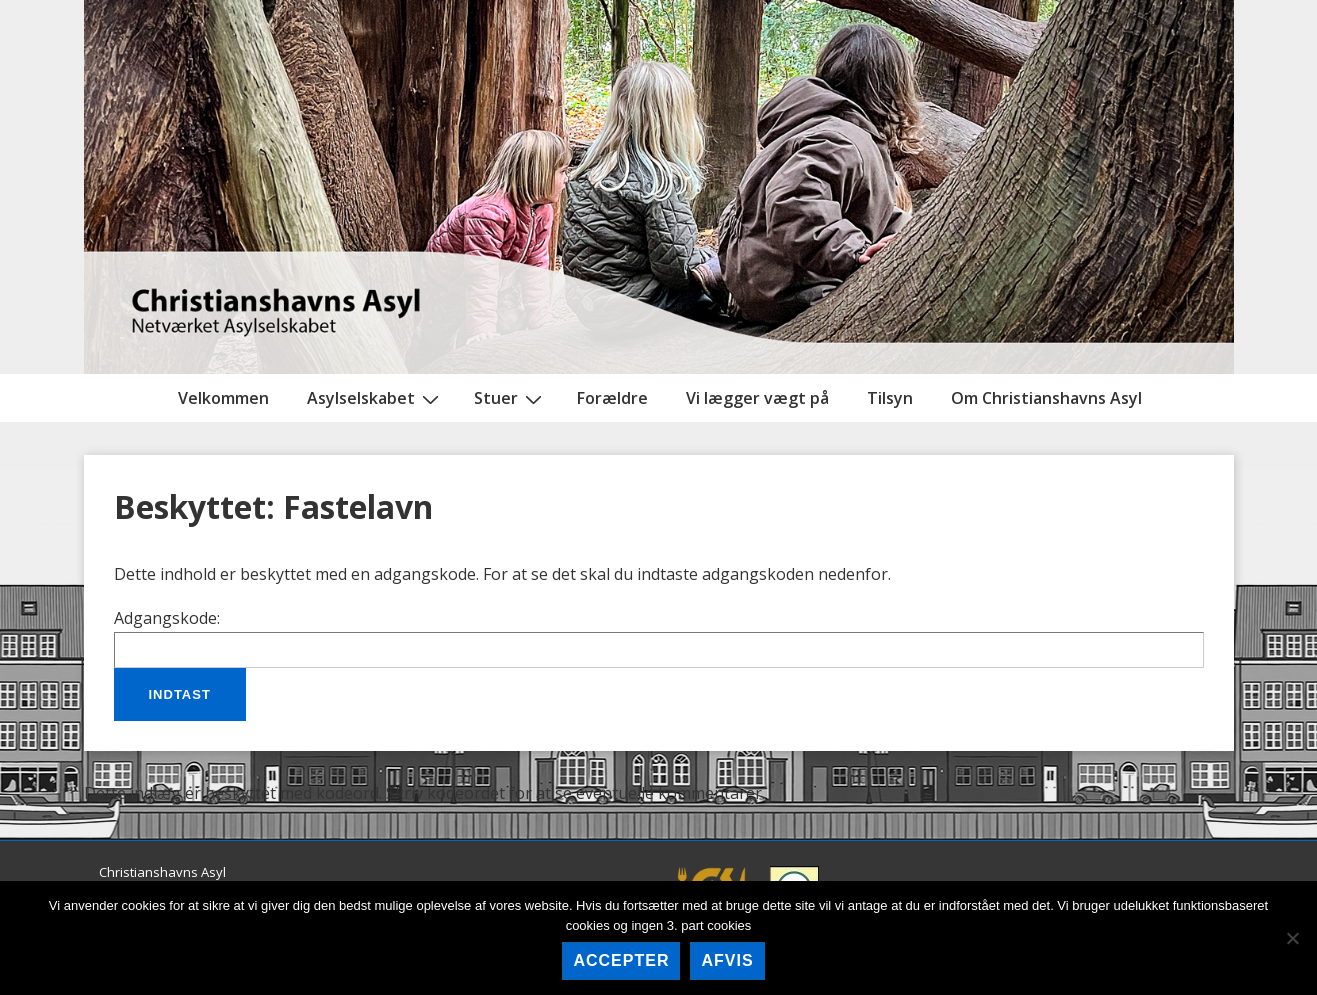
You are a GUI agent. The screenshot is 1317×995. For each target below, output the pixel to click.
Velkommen (223, 398)
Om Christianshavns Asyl (1046, 398)
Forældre (612, 398)
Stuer (510, 398)
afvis (727, 960)
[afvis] (1292, 938)
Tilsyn (890, 398)
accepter (621, 960)
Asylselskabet (375, 398)
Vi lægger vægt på (757, 398)
